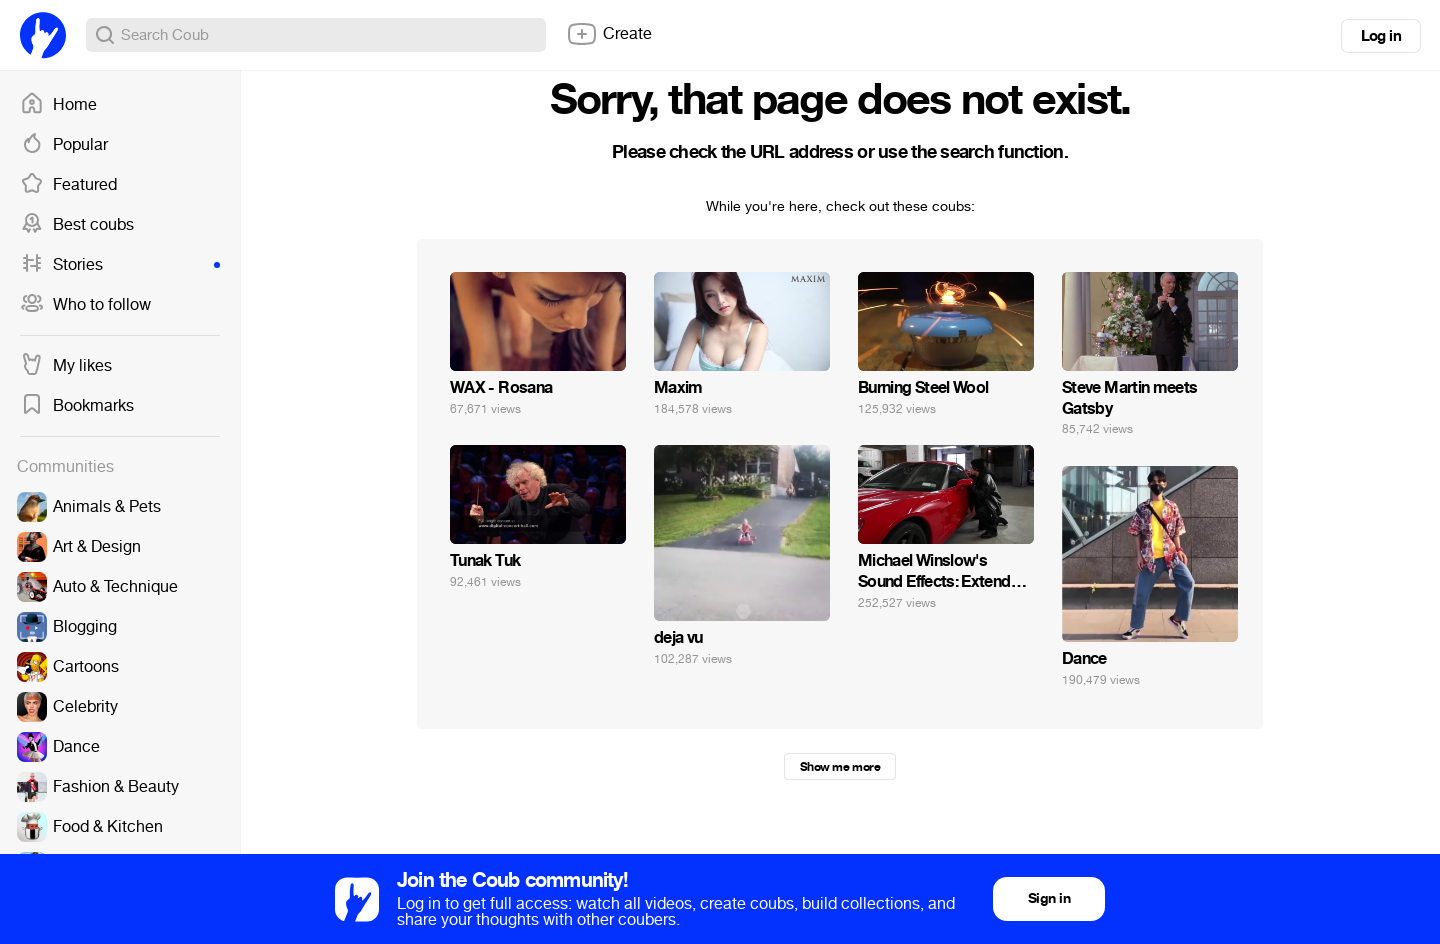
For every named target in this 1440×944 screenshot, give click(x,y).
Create (609, 34)
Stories (120, 265)
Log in (1381, 36)
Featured (68, 185)
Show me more (840, 767)
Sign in (1049, 898)
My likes (66, 366)
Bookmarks (77, 406)
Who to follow (85, 305)
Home (58, 105)
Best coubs (77, 225)
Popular (64, 145)
